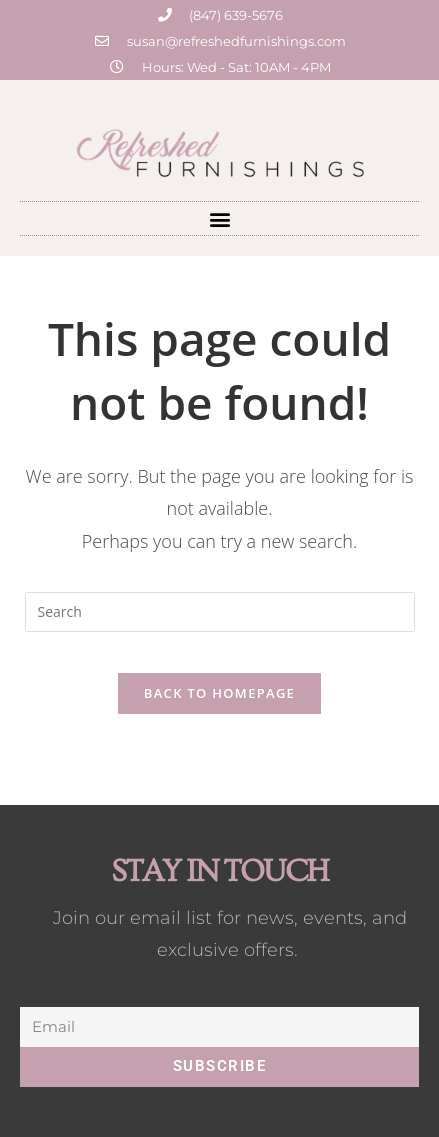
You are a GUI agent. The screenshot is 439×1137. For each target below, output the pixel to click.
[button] (219, 218)
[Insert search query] (220, 612)
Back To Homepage (219, 693)
